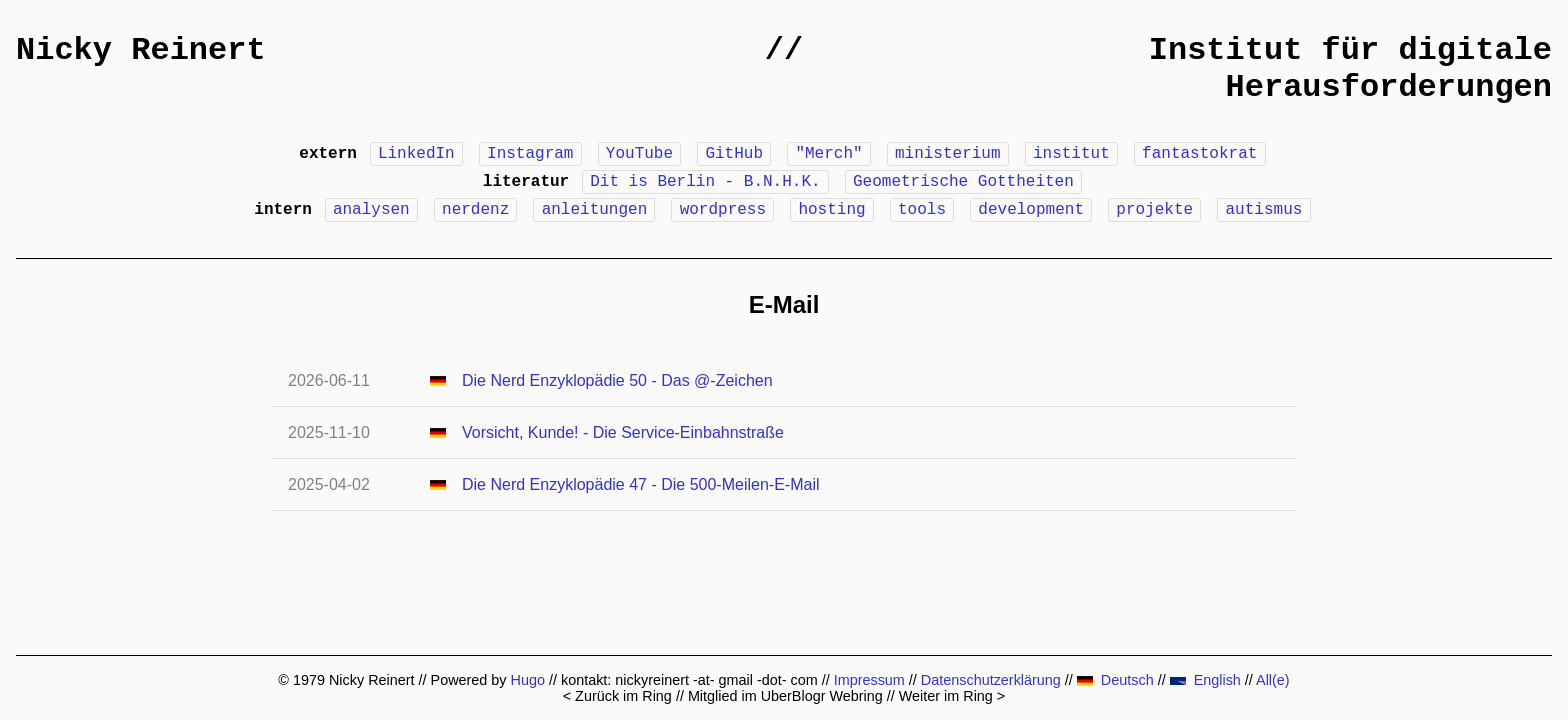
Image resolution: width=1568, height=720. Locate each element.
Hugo (528, 680)
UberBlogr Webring (822, 696)
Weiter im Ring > (952, 696)
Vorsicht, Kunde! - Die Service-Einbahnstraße (623, 432)
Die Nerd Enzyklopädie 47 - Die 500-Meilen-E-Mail (640, 484)
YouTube (639, 154)
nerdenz (475, 210)
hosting (831, 210)
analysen (371, 210)
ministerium (948, 154)
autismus (1264, 210)
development (1031, 210)
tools (922, 210)
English (1205, 680)
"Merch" (828, 154)
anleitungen (595, 210)
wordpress (723, 210)
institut (1071, 154)
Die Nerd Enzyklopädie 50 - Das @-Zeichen (617, 380)
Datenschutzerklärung (991, 680)
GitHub (734, 154)
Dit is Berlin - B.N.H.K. (705, 182)
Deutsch (1115, 680)
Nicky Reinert (141, 50)
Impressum (869, 680)
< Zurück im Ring (617, 696)
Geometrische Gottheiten (963, 182)
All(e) (1273, 680)
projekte (1154, 210)
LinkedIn (416, 154)
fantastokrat (1199, 154)
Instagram (530, 154)
